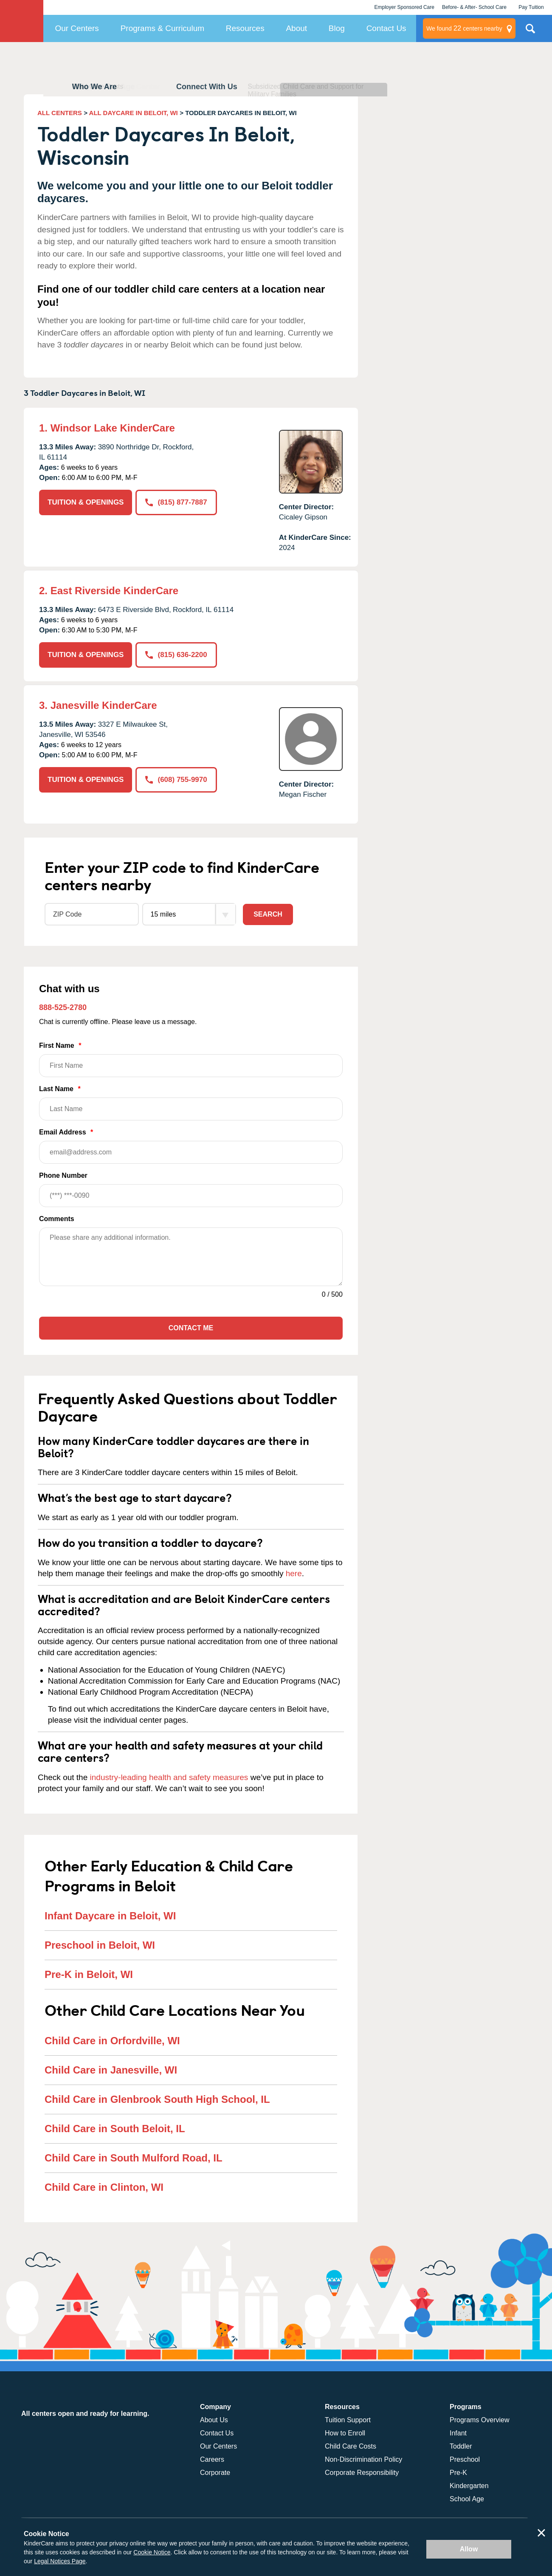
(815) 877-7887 (176, 502)
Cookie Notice (151, 2552)
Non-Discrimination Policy (363, 2459)
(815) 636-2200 (176, 655)
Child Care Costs (350, 2446)
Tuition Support (348, 2420)
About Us (214, 2420)
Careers (212, 2459)
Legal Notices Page (59, 2561)
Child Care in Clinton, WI (104, 2187)
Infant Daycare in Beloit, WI (110, 1915)
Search (267, 914)
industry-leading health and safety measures (169, 1777)
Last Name (191, 1102)
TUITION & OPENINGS (86, 502)
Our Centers (77, 28)
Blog (337, 28)
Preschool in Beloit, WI (100, 1945)
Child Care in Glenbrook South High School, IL (157, 2099)
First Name (191, 1059)
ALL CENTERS (59, 112)
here (294, 1573)
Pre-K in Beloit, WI (89, 1974)
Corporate (215, 2472)
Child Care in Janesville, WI (111, 2070)
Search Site (530, 31)
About (296, 28)
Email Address (191, 1146)
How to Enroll (345, 2433)
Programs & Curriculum (162, 28)
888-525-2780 (63, 1007)
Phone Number (191, 1189)
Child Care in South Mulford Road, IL (133, 2158)
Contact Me (191, 1328)
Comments (56, 1218)
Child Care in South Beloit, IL (115, 2128)
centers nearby (464, 28)
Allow (469, 2549)
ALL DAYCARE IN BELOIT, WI (133, 112)
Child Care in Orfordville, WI (112, 2040)
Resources (245, 28)
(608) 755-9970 (176, 780)
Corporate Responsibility (362, 2472)
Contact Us (386, 28)
